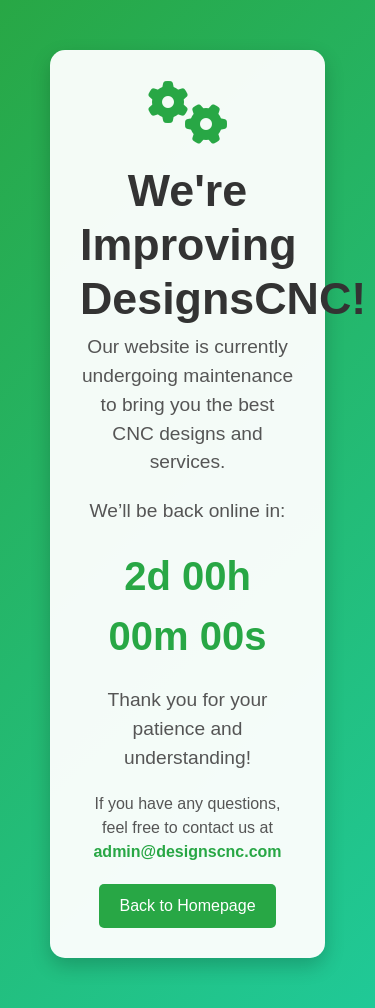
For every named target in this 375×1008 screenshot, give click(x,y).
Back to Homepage (187, 905)
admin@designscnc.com (187, 851)
